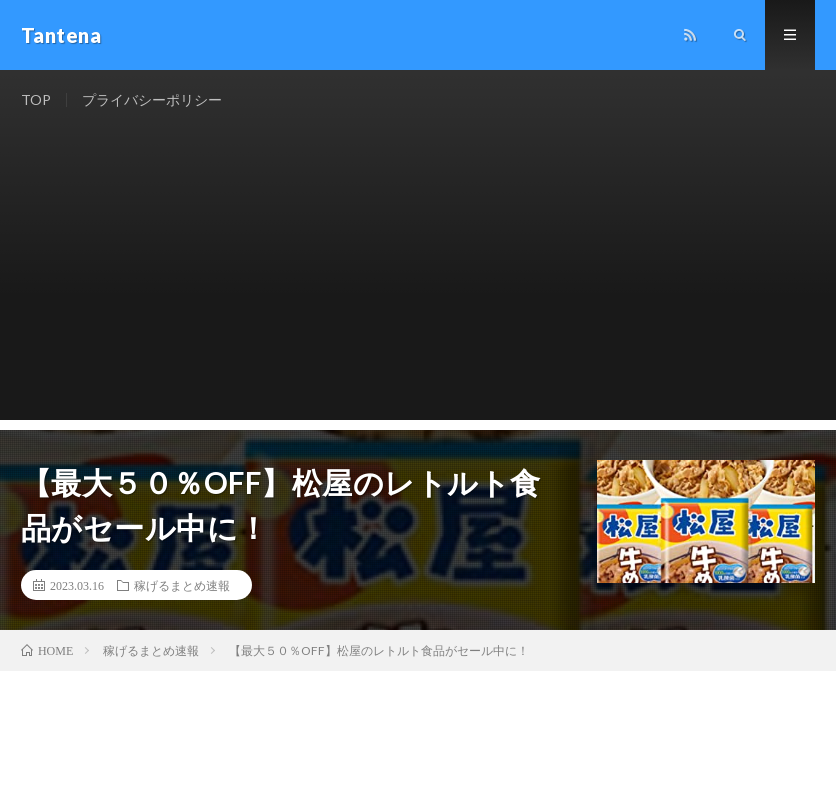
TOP (36, 99)
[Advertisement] (418, 280)
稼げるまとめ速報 (182, 585)
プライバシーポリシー (152, 99)
